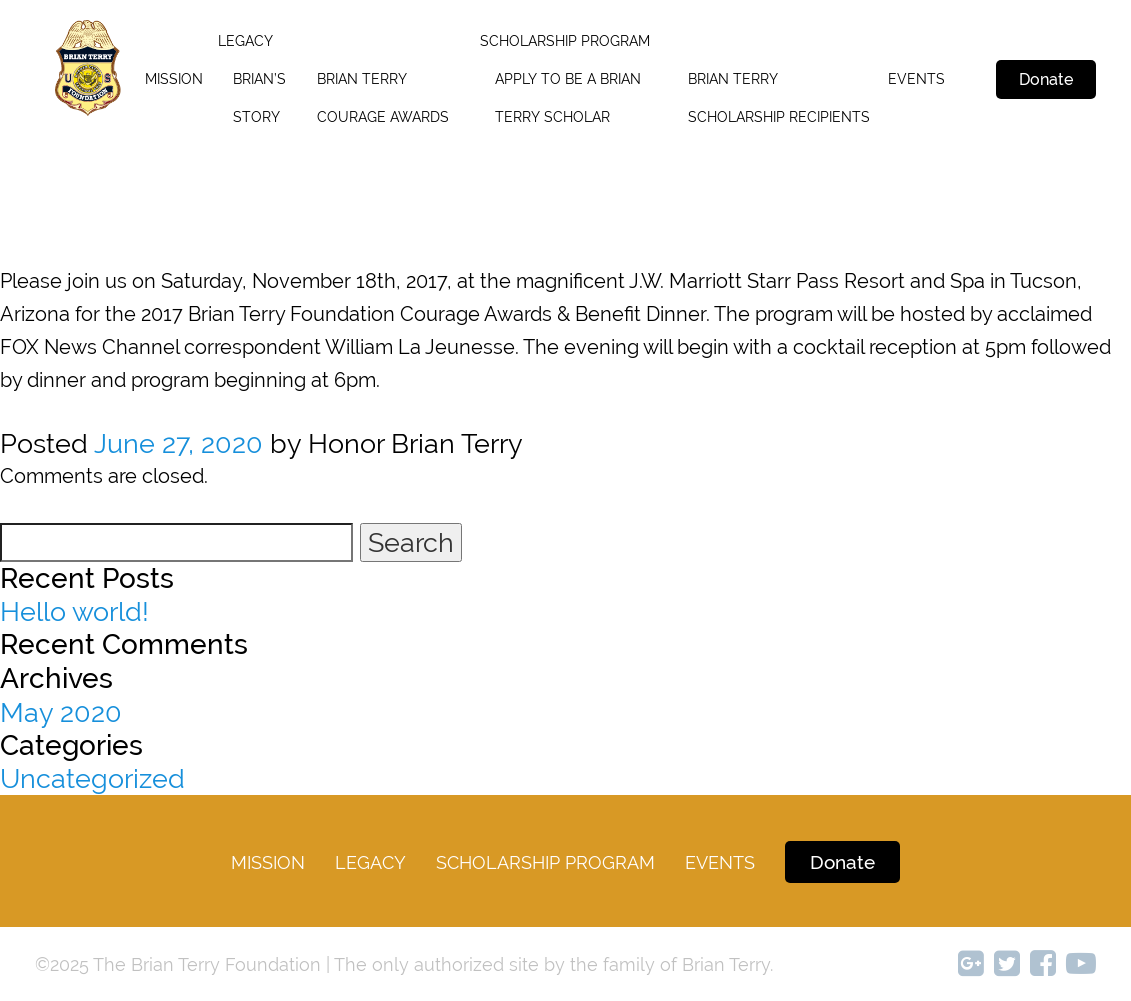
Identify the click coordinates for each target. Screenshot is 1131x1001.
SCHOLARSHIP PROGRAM (565, 41)
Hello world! (74, 611)
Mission (174, 79)
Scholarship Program (545, 862)
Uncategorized (92, 778)
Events (916, 79)
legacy (245, 41)
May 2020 (61, 712)
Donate (1046, 79)
